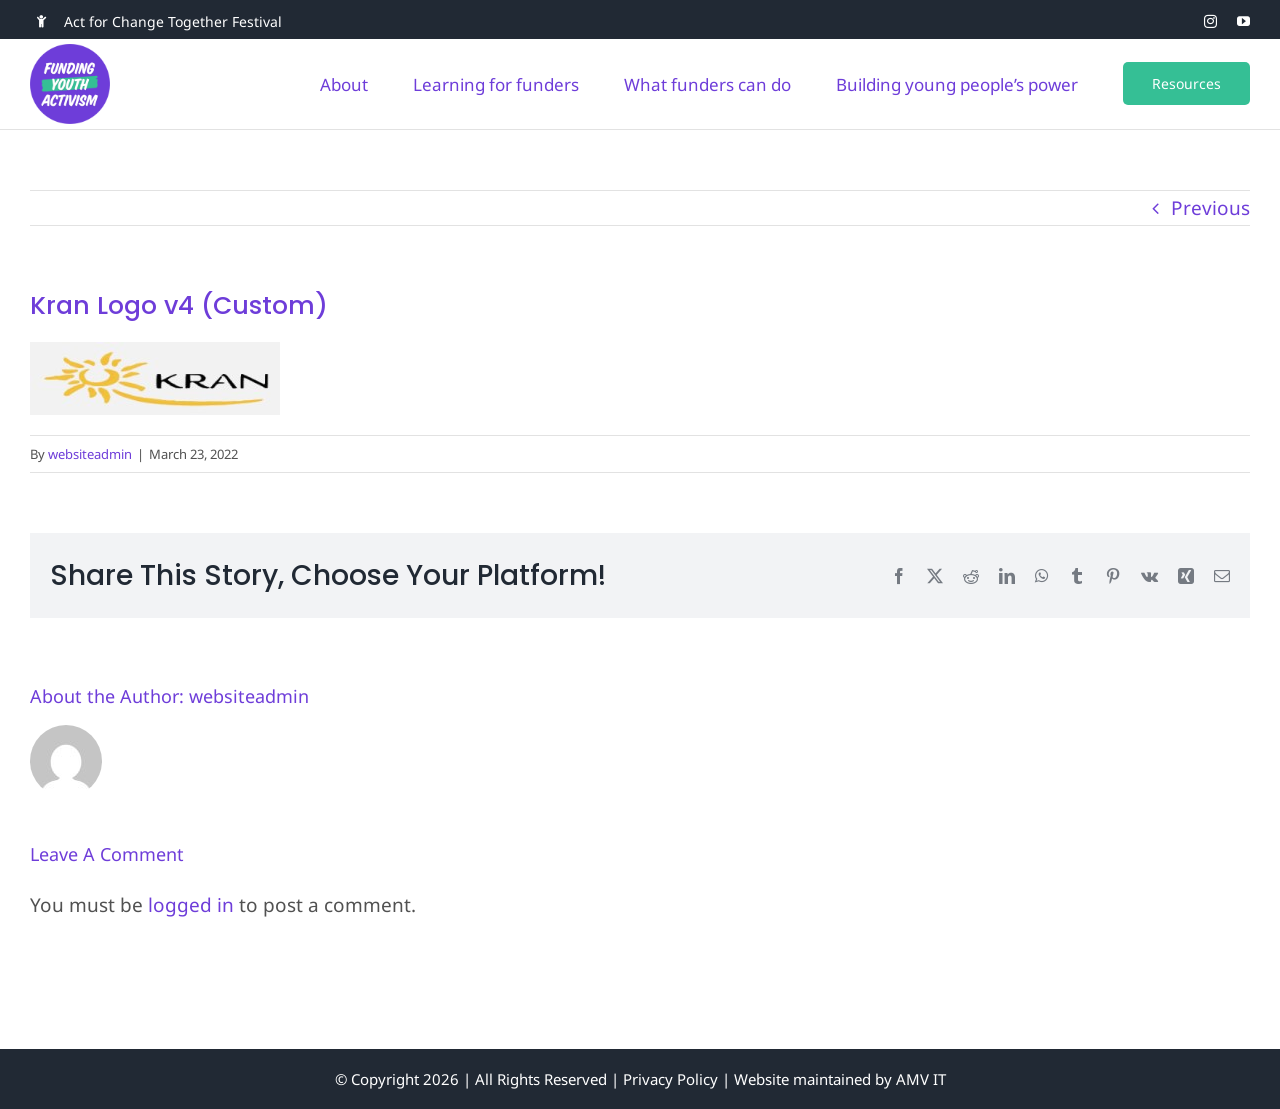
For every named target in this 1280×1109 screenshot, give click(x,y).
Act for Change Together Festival (173, 21)
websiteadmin (90, 454)
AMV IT (921, 1079)
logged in (191, 905)
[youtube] (1243, 21)
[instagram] (1210, 21)
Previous (1210, 208)
